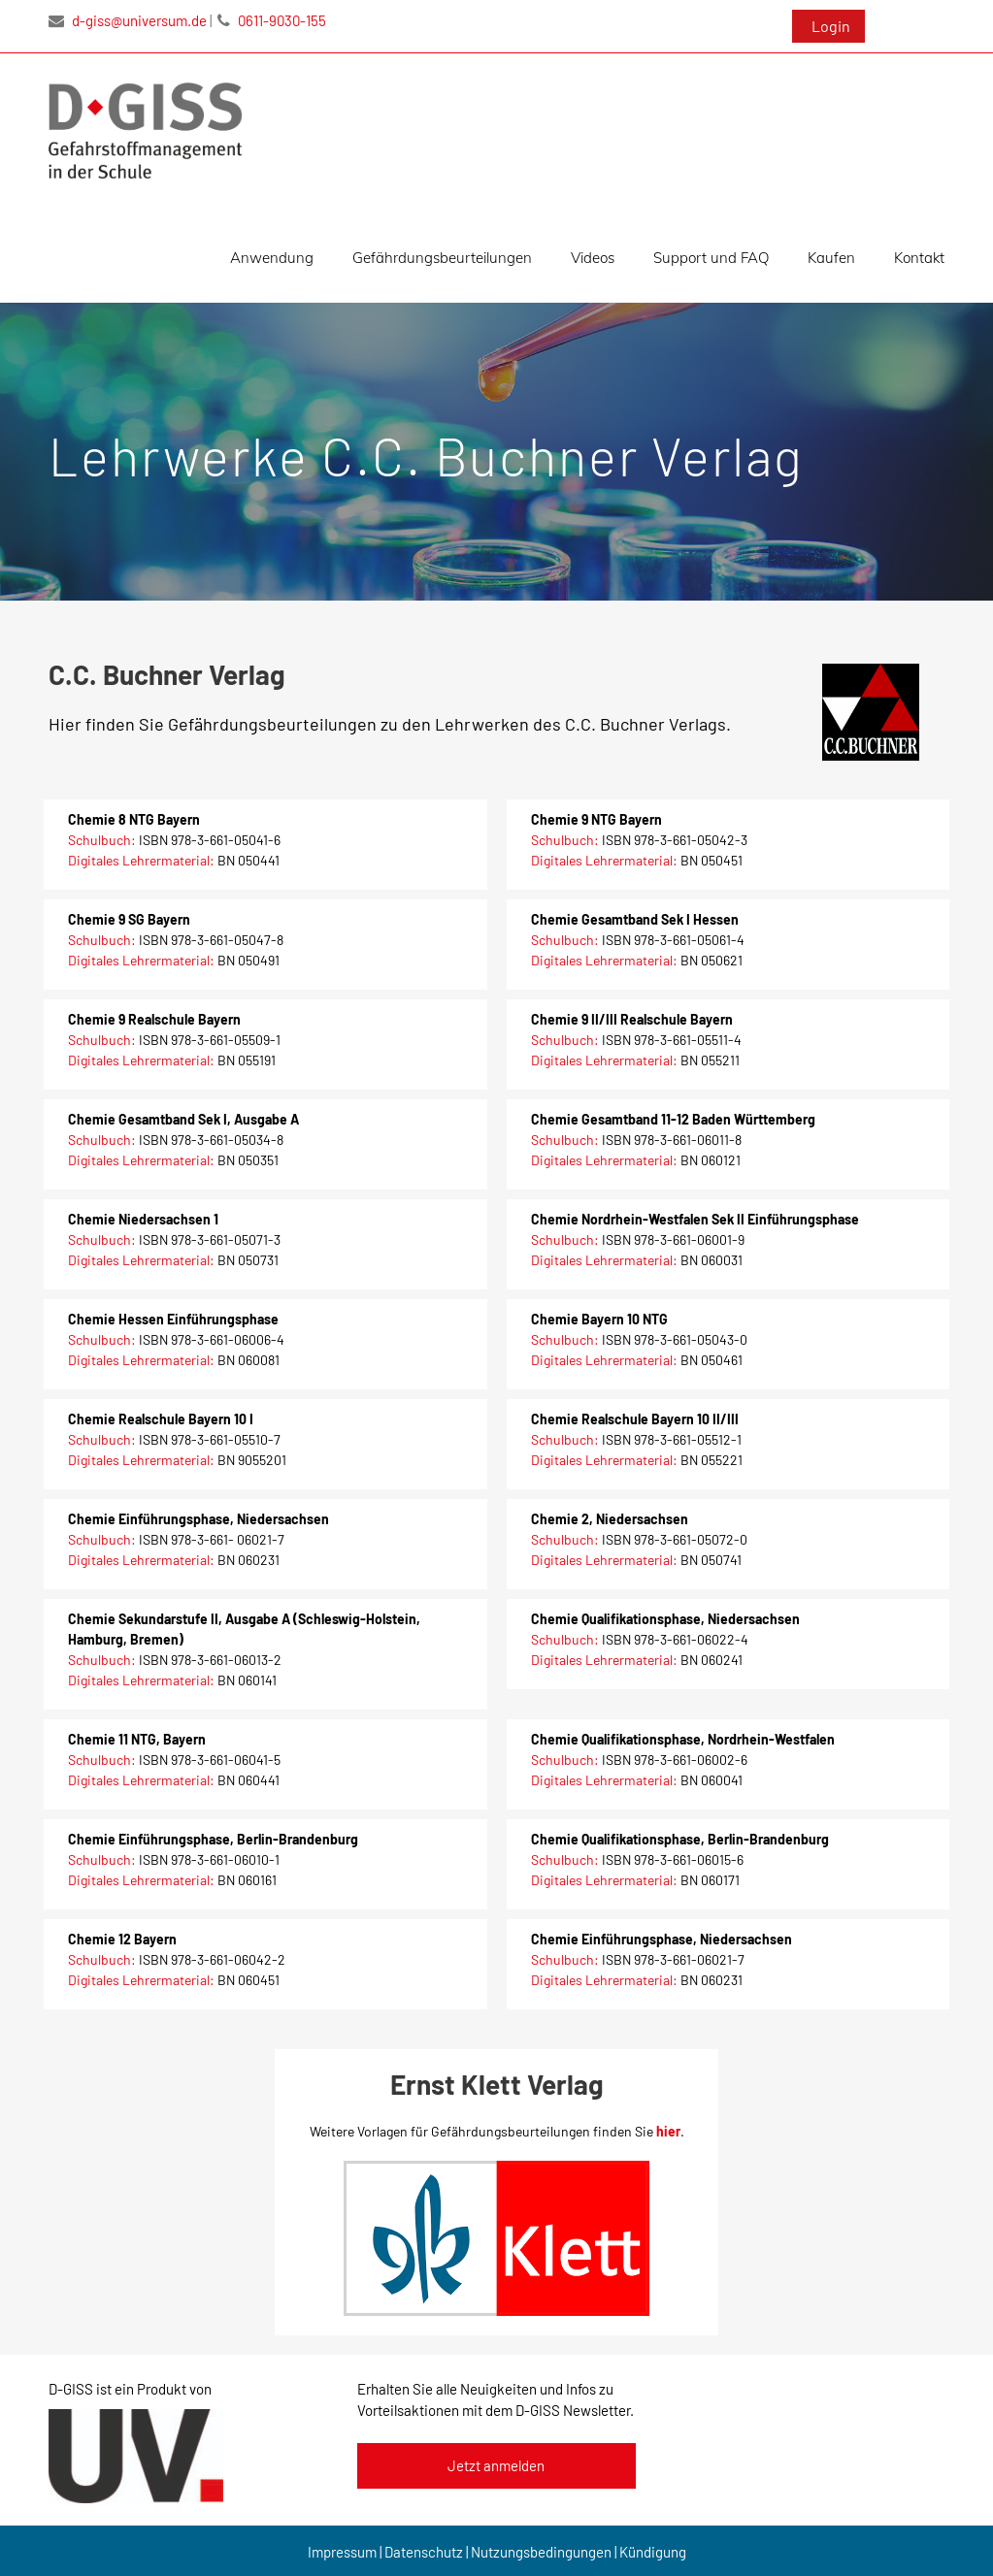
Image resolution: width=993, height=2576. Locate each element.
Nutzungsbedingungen (541, 2551)
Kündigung (652, 2551)
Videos (592, 257)
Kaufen (831, 257)
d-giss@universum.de (128, 20)
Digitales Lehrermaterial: (142, 860)
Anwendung (272, 257)
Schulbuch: (103, 839)
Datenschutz (423, 2551)
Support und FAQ (711, 257)
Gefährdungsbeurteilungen (442, 257)
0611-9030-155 (271, 20)
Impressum (342, 2551)
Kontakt (919, 257)
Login (830, 25)
